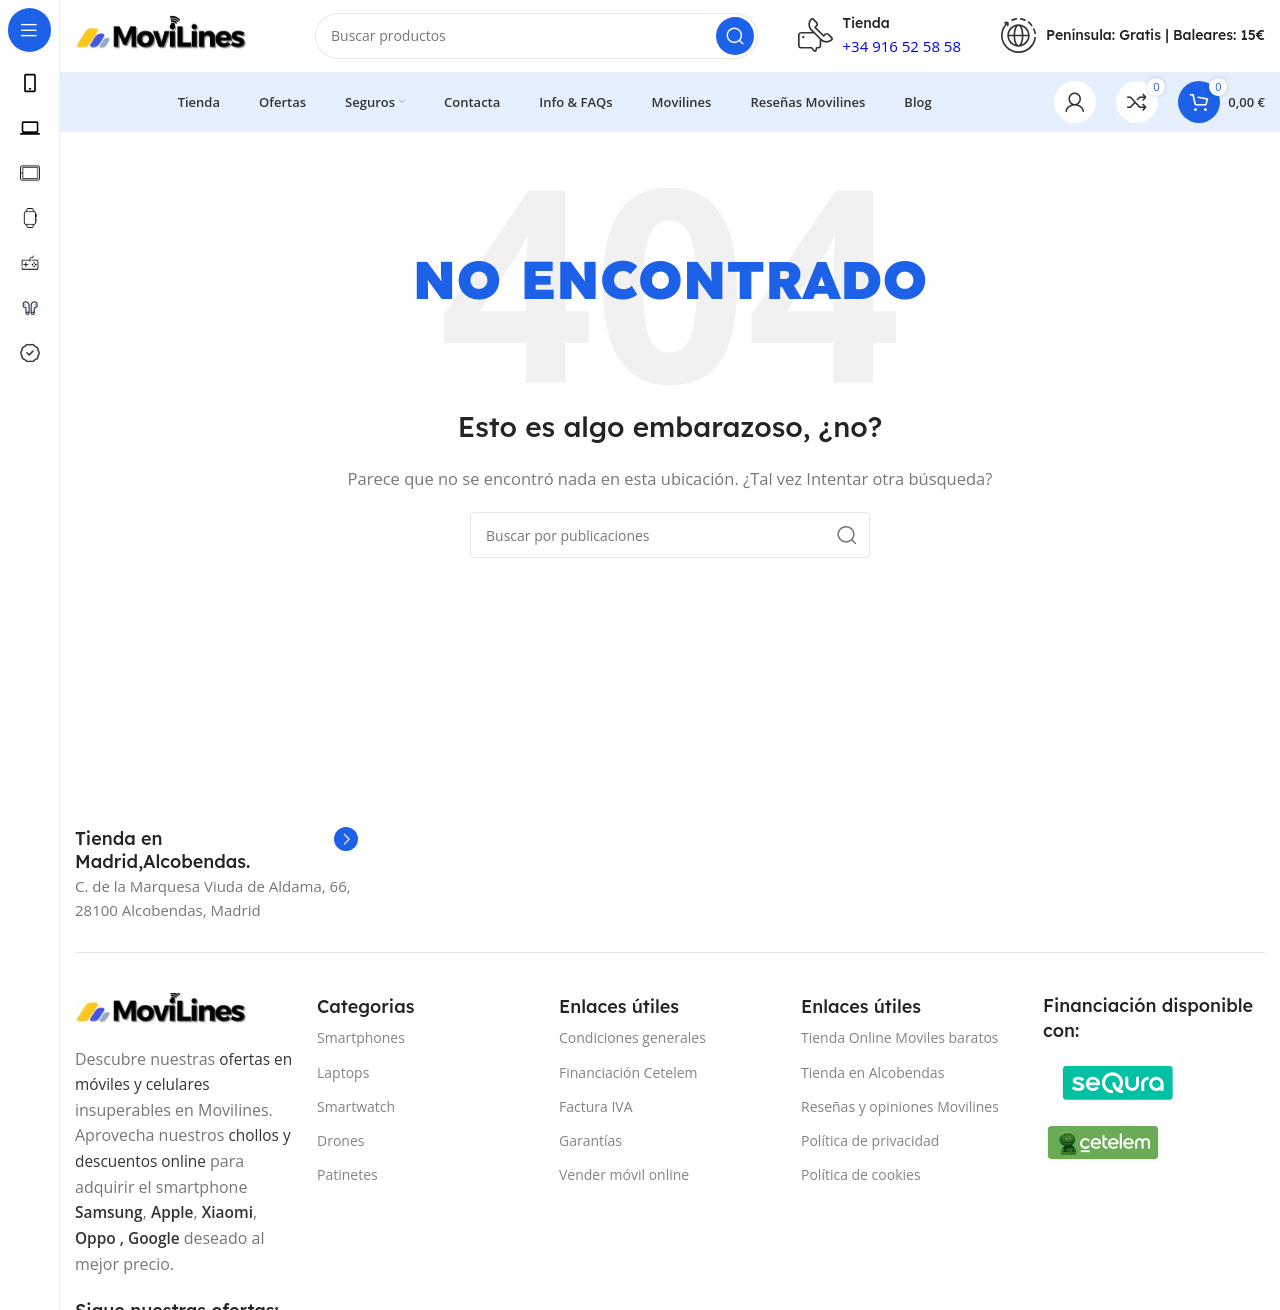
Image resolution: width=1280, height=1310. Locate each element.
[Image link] (175, 1016)
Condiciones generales (632, 1046)
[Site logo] (175, 38)
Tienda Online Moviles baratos (899, 1046)
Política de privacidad (870, 1148)
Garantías (590, 1148)
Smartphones (361, 1046)
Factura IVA (596, 1114)
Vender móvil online (624, 1182)
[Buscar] (536, 40)
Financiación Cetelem (628, 1080)
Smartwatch (356, 1114)
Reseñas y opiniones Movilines (900, 1114)
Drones (340, 1148)
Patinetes (347, 1182)
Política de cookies (861, 1182)
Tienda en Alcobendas (872, 1080)
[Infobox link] (216, 858)
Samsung (110, 1220)
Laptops (343, 1080)
